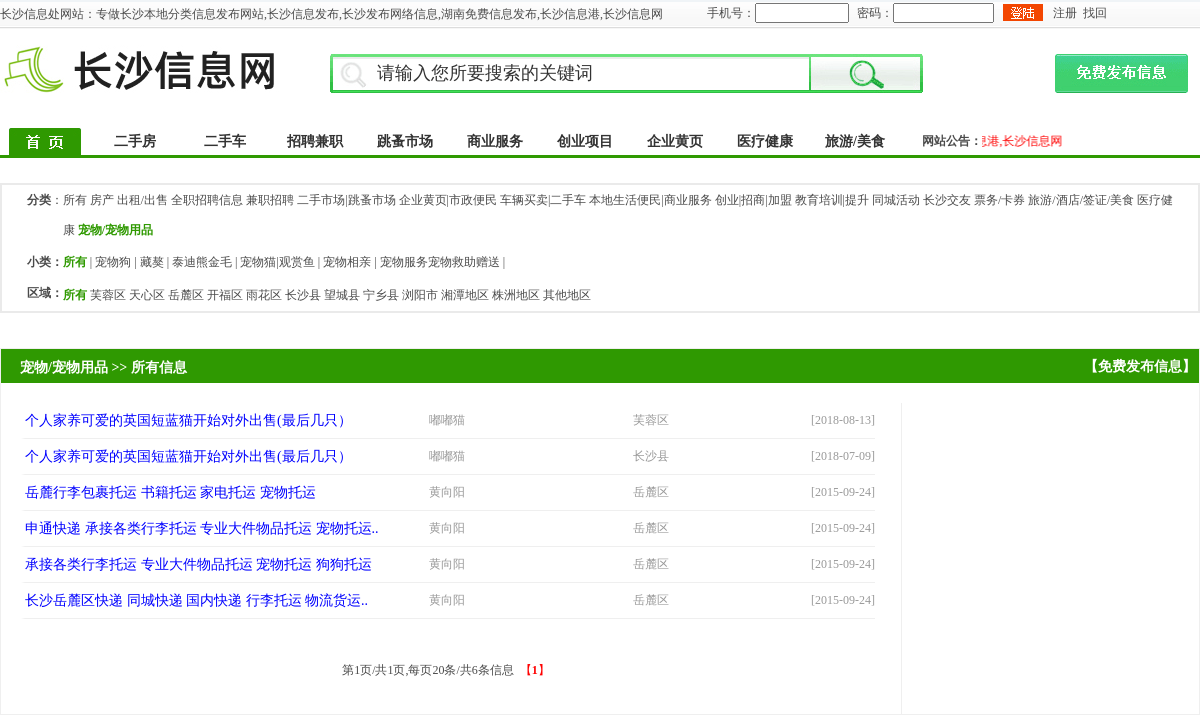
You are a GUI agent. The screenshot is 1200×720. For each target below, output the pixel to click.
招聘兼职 (315, 141)
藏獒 (152, 262)
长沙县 (303, 295)
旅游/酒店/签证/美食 (1081, 200)
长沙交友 (947, 200)
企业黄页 (675, 141)
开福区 (225, 295)
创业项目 (585, 141)
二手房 (135, 141)
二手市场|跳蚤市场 (346, 200)
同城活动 (896, 200)
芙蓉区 (108, 295)
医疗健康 (765, 141)
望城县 (342, 295)
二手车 (225, 141)
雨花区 (264, 295)
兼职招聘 (270, 200)
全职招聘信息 (207, 200)
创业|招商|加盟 (753, 200)
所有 (75, 200)
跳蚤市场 (405, 141)
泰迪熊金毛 (202, 262)
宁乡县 (381, 295)
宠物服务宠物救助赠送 (440, 262)
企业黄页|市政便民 (448, 200)
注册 (1065, 13)
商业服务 (495, 141)
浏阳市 (420, 295)
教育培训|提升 (832, 200)
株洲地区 (516, 295)
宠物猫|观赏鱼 (277, 262)
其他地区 (567, 295)
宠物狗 (113, 262)
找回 (1095, 13)
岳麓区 (186, 295)
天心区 (147, 295)
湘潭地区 (465, 295)
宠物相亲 (347, 262)
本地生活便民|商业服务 (650, 200)
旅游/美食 (855, 141)
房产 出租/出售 (129, 200)
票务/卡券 (999, 200)
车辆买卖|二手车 (543, 200)
